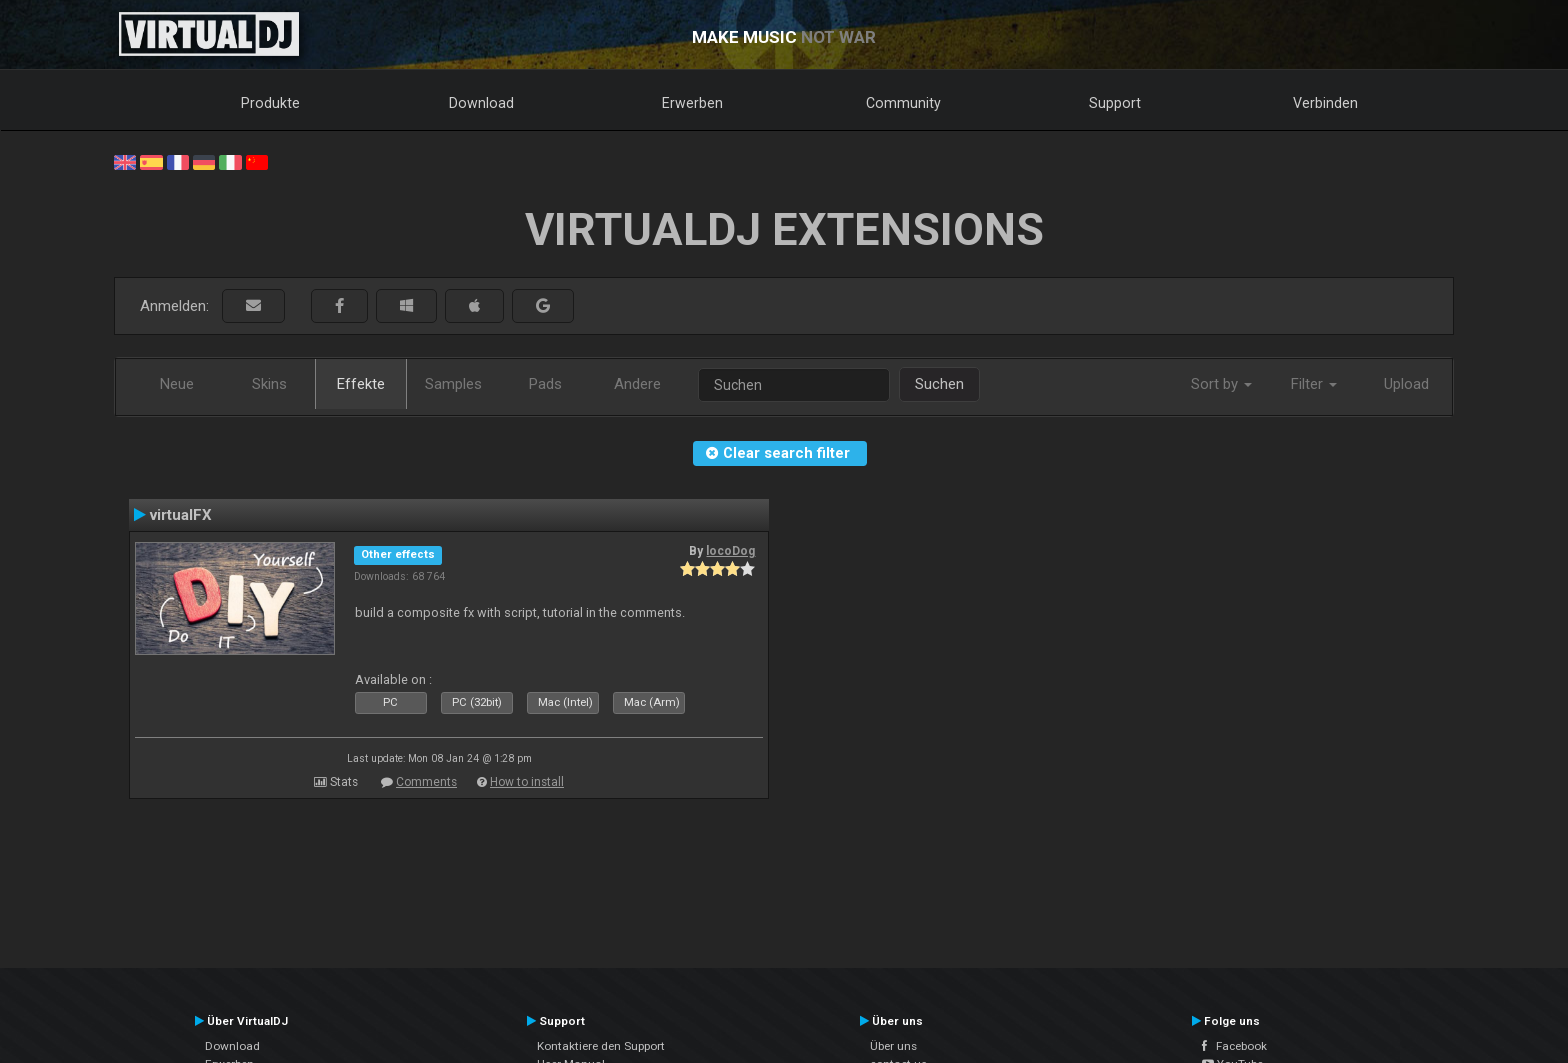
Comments (426, 782)
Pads (545, 384)
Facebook (1234, 1046)
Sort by (1221, 384)
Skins (269, 384)
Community (903, 103)
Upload (1406, 384)
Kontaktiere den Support (601, 1046)
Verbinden (1325, 103)
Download (481, 103)
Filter (1314, 384)
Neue (177, 384)
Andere (637, 384)
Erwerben (692, 103)
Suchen (939, 384)
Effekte (361, 384)
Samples (453, 384)
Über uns (893, 1046)
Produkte (270, 103)
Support (1115, 103)
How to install (527, 782)
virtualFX (181, 515)
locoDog (730, 551)
